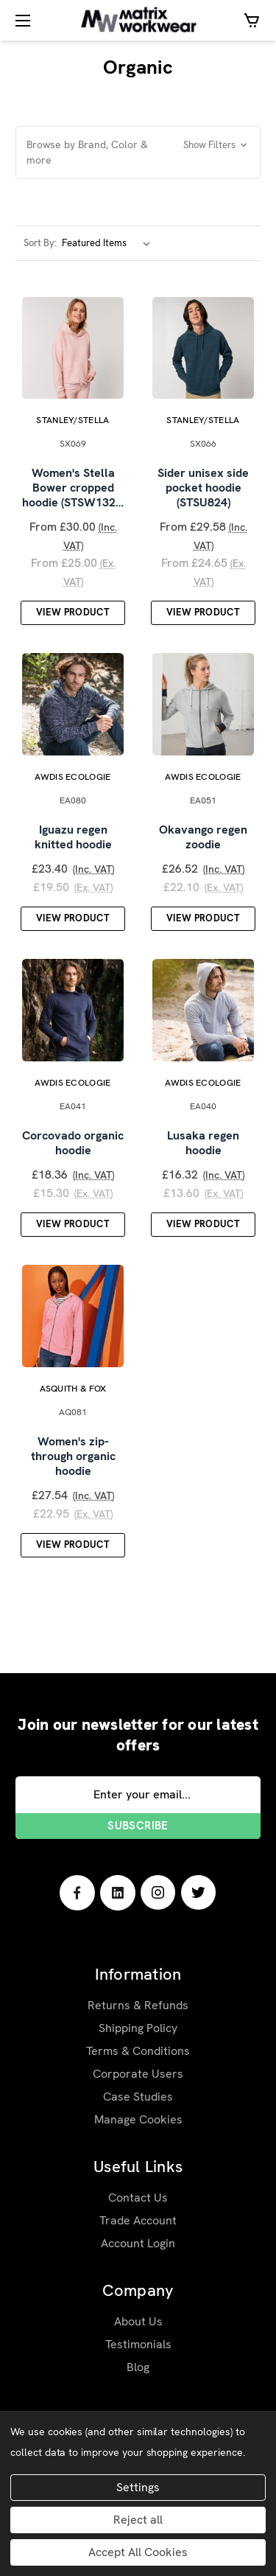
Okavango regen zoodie (203, 841)
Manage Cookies (138, 2128)
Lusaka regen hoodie (203, 1150)
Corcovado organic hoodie (73, 1150)
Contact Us (138, 2206)
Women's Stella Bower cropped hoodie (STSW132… (73, 491)
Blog (138, 2376)
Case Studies (138, 2105)
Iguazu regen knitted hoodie (73, 841)
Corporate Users (138, 2082)
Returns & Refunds (138, 2014)
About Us (138, 2330)
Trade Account (138, 2229)
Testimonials (138, 2353)
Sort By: (40, 243)
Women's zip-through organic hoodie (73, 1465)
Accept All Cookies (138, 2552)
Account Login (138, 2252)
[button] (138, 152)
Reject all (138, 2519)
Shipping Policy (138, 2037)
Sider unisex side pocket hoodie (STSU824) (203, 491)
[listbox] (109, 243)
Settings (138, 2487)
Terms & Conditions (138, 2059)
